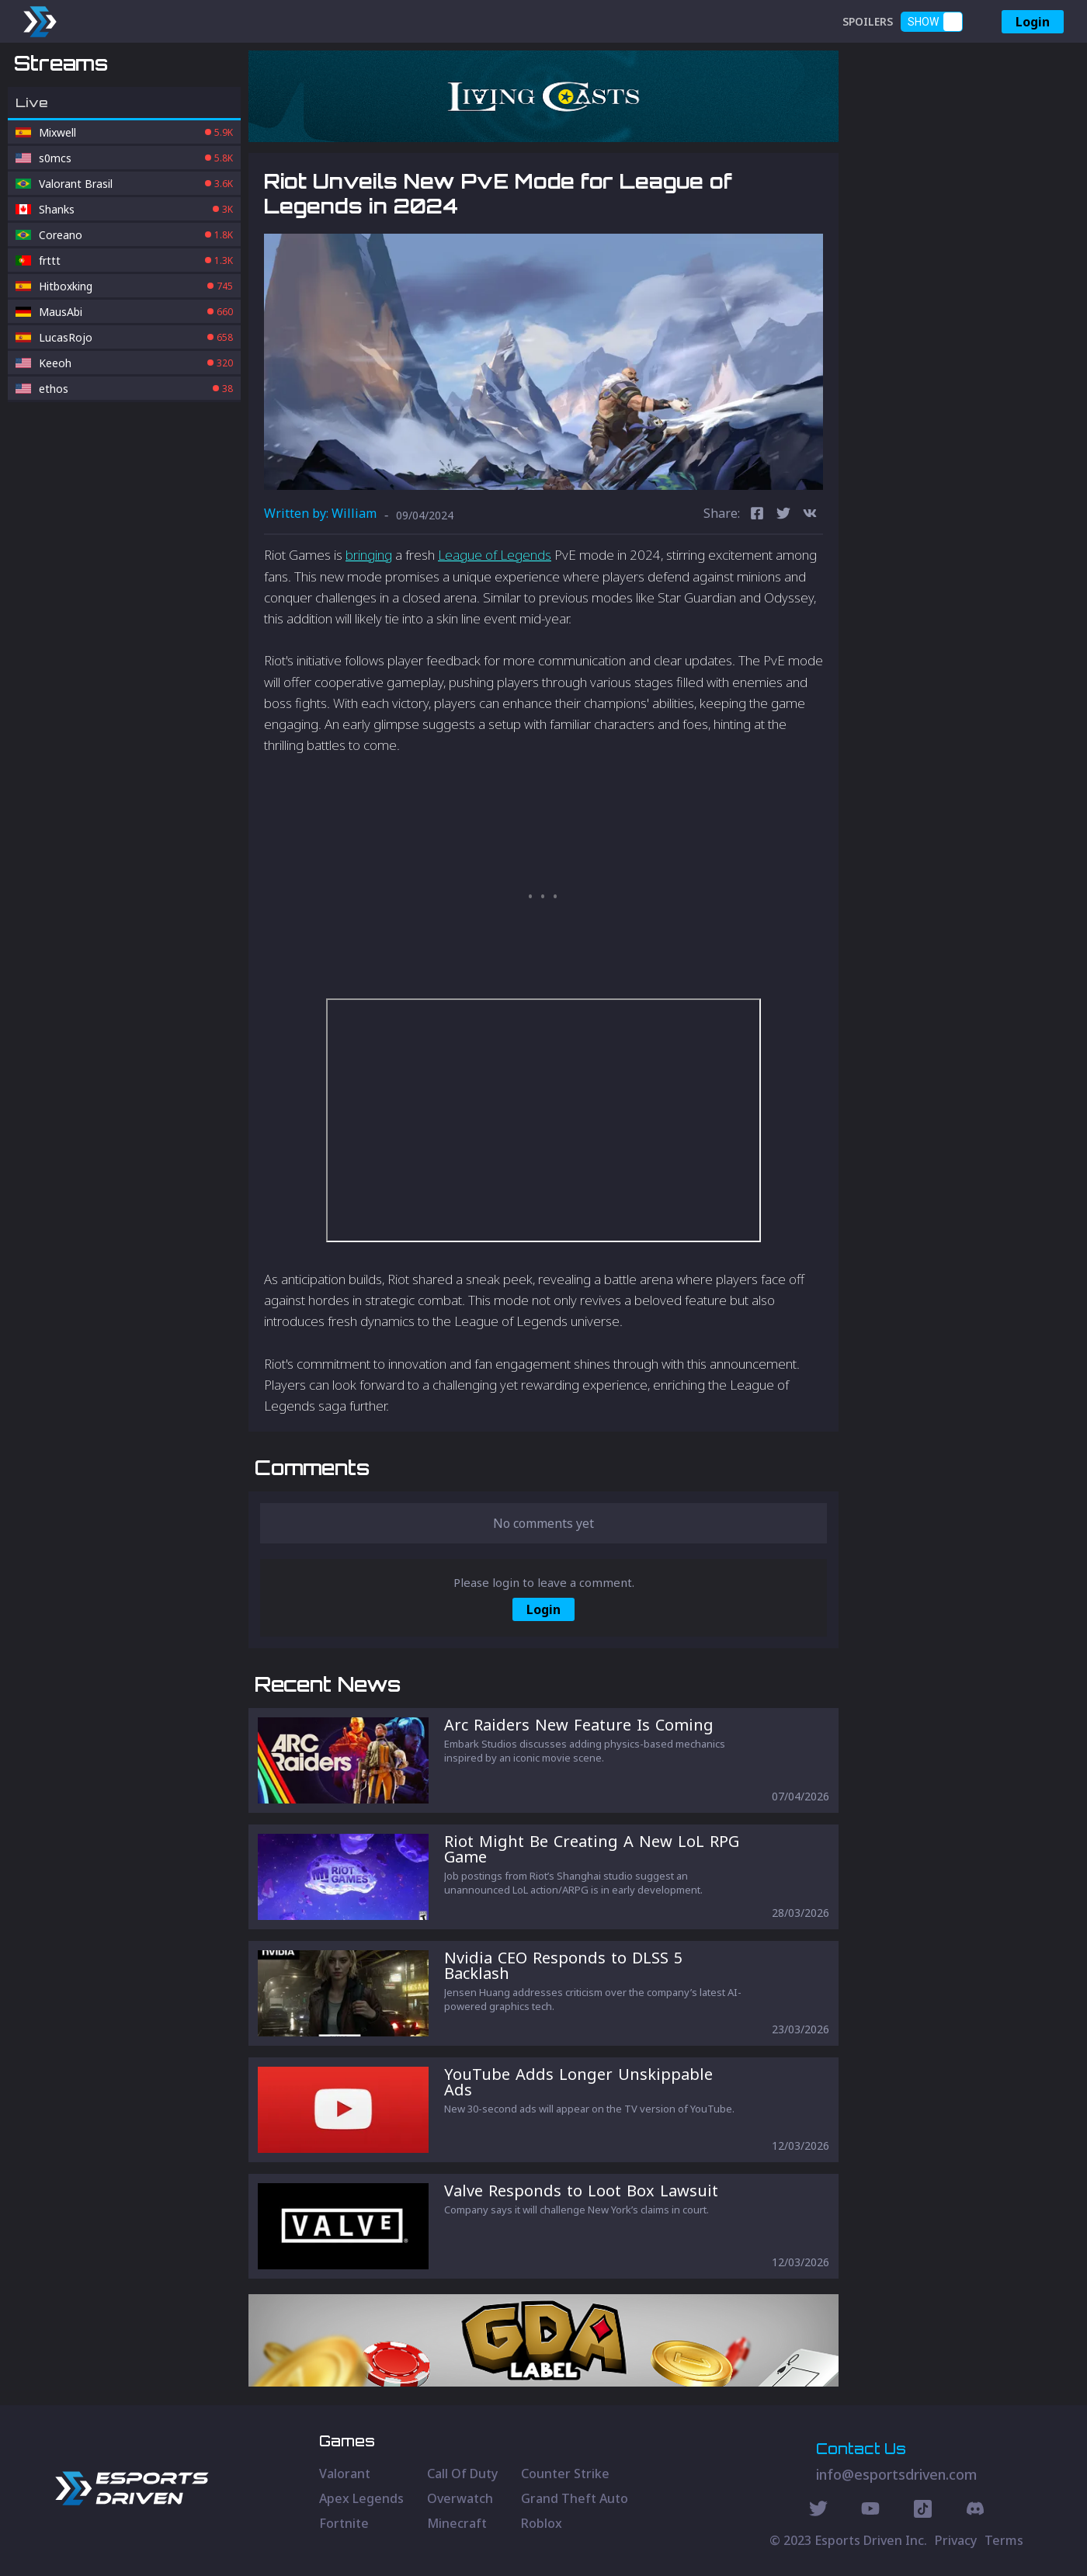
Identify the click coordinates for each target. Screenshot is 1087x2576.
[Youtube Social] (870, 2510)
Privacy (956, 2540)
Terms (1004, 2540)
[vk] (810, 515)
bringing (369, 555)
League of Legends (494, 555)
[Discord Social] (923, 2510)
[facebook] (757, 515)
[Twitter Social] (818, 2510)
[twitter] (783, 515)
